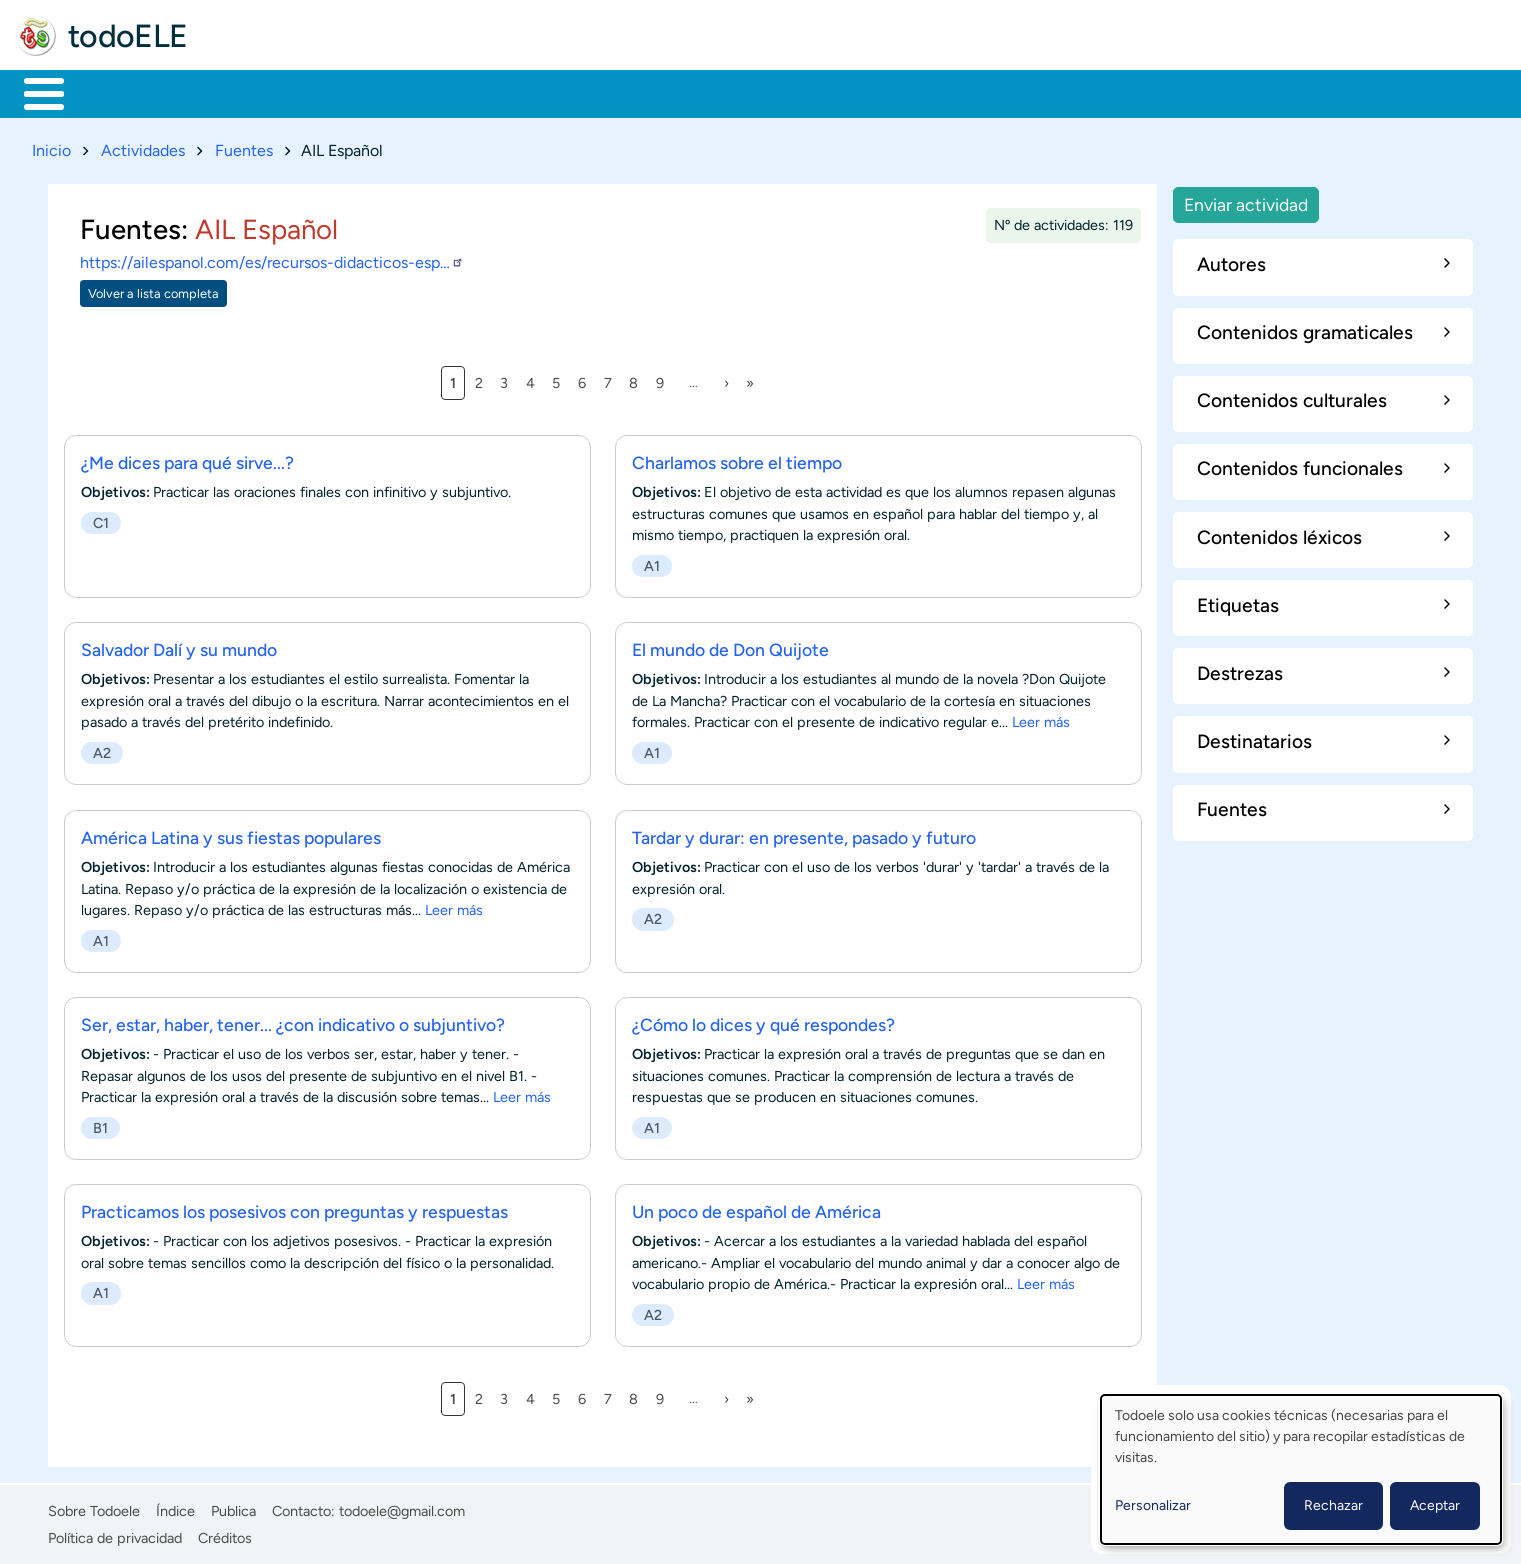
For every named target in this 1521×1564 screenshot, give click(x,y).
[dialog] (1301, 1469)
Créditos (225, 1534)
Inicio (33, 92)
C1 (101, 519)
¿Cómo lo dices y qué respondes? (763, 1020)
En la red (479, 92)
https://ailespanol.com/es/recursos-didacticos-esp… (272, 259)
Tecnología (606, 92)
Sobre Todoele (94, 1508)
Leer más (1041, 719)
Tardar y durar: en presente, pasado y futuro (804, 833)
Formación (245, 92)
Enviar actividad (1246, 200)
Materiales (113, 92)
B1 (100, 1124)
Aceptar (1435, 1505)
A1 (652, 562)
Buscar (834, 92)
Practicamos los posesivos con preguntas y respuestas (294, 1207)
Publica (233, 1508)
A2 (102, 750)
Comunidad (742, 92)
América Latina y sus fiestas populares (231, 833)
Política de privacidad (115, 1534)
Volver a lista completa (153, 289)
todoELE (128, 36)
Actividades (143, 146)
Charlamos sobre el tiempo (737, 459)
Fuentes (244, 146)
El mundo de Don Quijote (730, 646)
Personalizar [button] (1153, 1505)
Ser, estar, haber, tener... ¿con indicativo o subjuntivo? (293, 1020)
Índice (175, 1508)
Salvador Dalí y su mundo (179, 646)
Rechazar (1333, 1505)
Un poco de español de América (756, 1207)
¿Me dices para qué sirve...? (187, 459)
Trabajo (366, 92)
